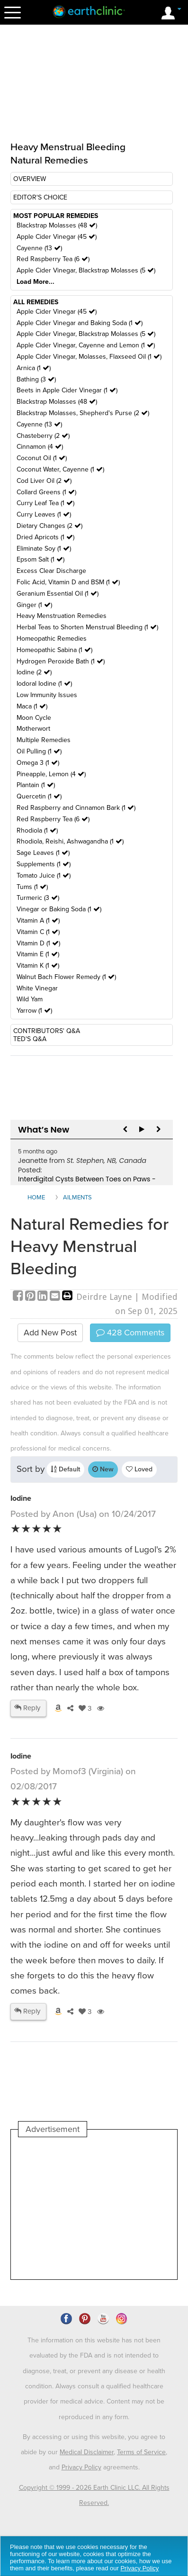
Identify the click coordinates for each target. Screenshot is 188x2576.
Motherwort (33, 729)
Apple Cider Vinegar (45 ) (57, 237)
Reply (27, 1708)
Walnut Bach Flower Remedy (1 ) (66, 977)
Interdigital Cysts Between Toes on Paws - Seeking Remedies (87, 1183)
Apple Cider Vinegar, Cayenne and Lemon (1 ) (86, 345)
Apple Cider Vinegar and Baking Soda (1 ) (80, 323)
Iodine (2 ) (34, 672)
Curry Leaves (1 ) (44, 514)
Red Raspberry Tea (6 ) (53, 259)
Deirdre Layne (104, 1297)
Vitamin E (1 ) (38, 954)
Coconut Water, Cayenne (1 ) (60, 469)
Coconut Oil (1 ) (42, 458)
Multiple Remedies (44, 740)
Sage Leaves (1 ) (43, 853)
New (103, 1469)
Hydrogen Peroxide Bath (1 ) (61, 661)
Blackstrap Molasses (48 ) (57, 225)
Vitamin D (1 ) (38, 943)
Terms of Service (141, 2452)
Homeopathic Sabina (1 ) (54, 650)
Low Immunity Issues (47, 695)
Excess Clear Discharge (51, 571)
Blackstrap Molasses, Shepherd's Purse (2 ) (83, 413)
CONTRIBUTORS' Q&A (46, 1031)
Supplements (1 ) (44, 864)
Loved (139, 1469)
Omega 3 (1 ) (38, 763)
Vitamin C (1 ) (38, 932)
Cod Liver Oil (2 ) (44, 481)
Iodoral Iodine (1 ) (44, 684)
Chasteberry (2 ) (43, 436)
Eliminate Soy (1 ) (44, 548)
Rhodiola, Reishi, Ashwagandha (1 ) (70, 841)
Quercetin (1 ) (39, 796)
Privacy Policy (81, 2467)
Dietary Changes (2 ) (49, 526)
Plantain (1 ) (36, 785)
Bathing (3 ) (36, 379)
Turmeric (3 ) (38, 898)
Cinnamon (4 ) (40, 447)
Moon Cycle (34, 718)
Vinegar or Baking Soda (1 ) (59, 909)
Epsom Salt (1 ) (40, 559)
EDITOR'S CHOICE (40, 197)
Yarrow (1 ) (34, 1011)
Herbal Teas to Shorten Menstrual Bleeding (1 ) (87, 627)
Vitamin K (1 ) (38, 965)
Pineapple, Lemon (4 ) (51, 774)
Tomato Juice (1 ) (44, 875)
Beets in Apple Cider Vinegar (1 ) (67, 390)
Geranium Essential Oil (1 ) (57, 594)
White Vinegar (37, 988)
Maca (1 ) (32, 706)
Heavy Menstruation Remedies (62, 616)
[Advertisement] (94, 2208)
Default (65, 1469)
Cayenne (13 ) (39, 248)
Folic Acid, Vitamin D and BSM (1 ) (68, 582)
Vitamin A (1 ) (38, 920)
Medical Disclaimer (87, 2452)
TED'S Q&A (29, 1039)
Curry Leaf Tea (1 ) (45, 503)
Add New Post (50, 1332)
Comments (130, 1332)
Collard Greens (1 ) (46, 492)
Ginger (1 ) (34, 605)
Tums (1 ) (32, 887)
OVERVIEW (29, 179)
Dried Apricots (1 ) (45, 537)
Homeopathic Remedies (52, 639)
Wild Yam (30, 999)
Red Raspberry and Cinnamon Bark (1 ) (76, 808)
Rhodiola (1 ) (37, 830)
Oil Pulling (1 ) (39, 751)
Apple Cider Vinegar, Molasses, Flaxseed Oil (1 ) (89, 357)
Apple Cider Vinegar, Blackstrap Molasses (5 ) (86, 270)
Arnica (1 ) (34, 368)
